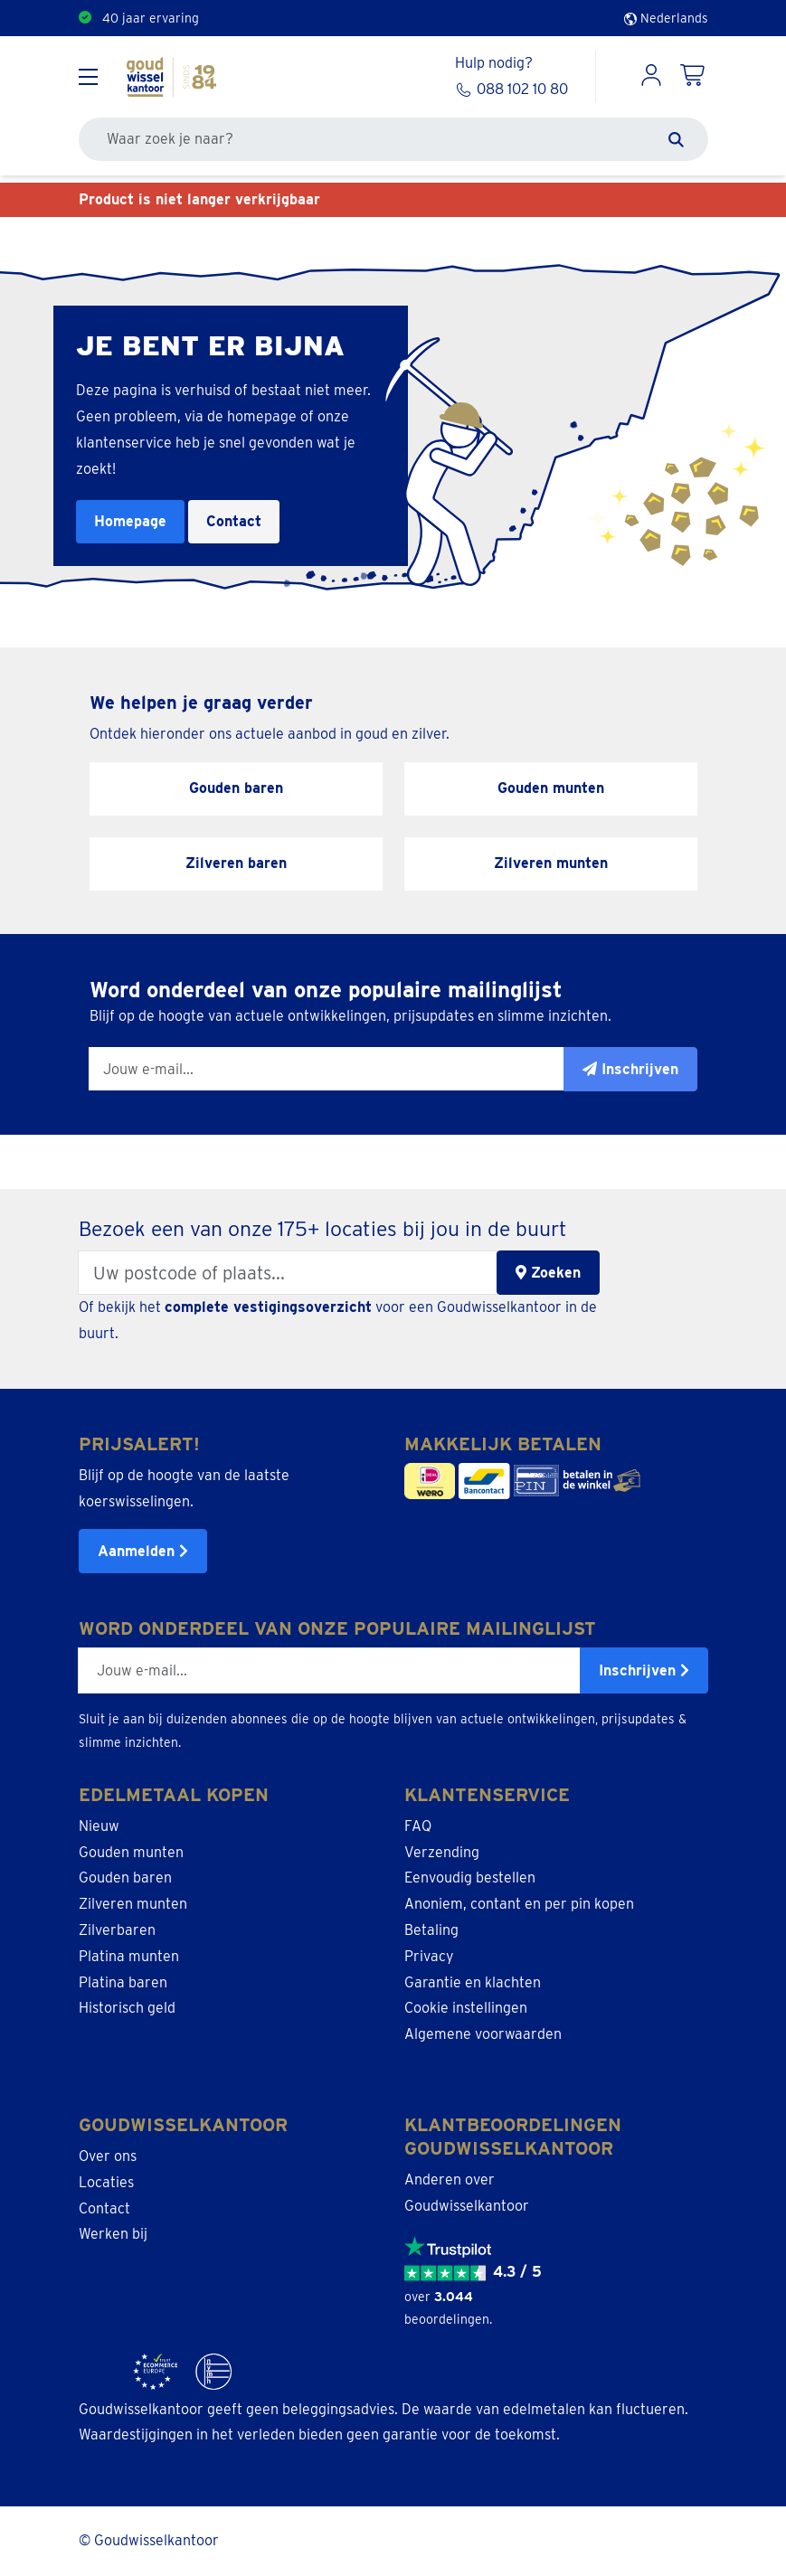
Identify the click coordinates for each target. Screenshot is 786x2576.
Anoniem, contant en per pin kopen (519, 1903)
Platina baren (123, 1982)
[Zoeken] (676, 139)
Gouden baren (125, 1877)
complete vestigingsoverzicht (268, 1307)
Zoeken (548, 1272)
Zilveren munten (133, 1903)
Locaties (106, 2182)
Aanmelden (143, 1551)
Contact (233, 521)
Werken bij (113, 2233)
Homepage (130, 521)
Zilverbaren (117, 1930)
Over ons (108, 2156)
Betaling (431, 1930)
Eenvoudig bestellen (469, 1877)
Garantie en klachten (472, 1982)
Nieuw (99, 1826)
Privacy (429, 1956)
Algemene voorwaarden (483, 2034)
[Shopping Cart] (693, 77)
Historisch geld (127, 2007)
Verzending (441, 1852)
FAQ (417, 1826)
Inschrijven (644, 1670)
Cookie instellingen (465, 2007)
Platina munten (129, 1956)
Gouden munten (131, 1852)
